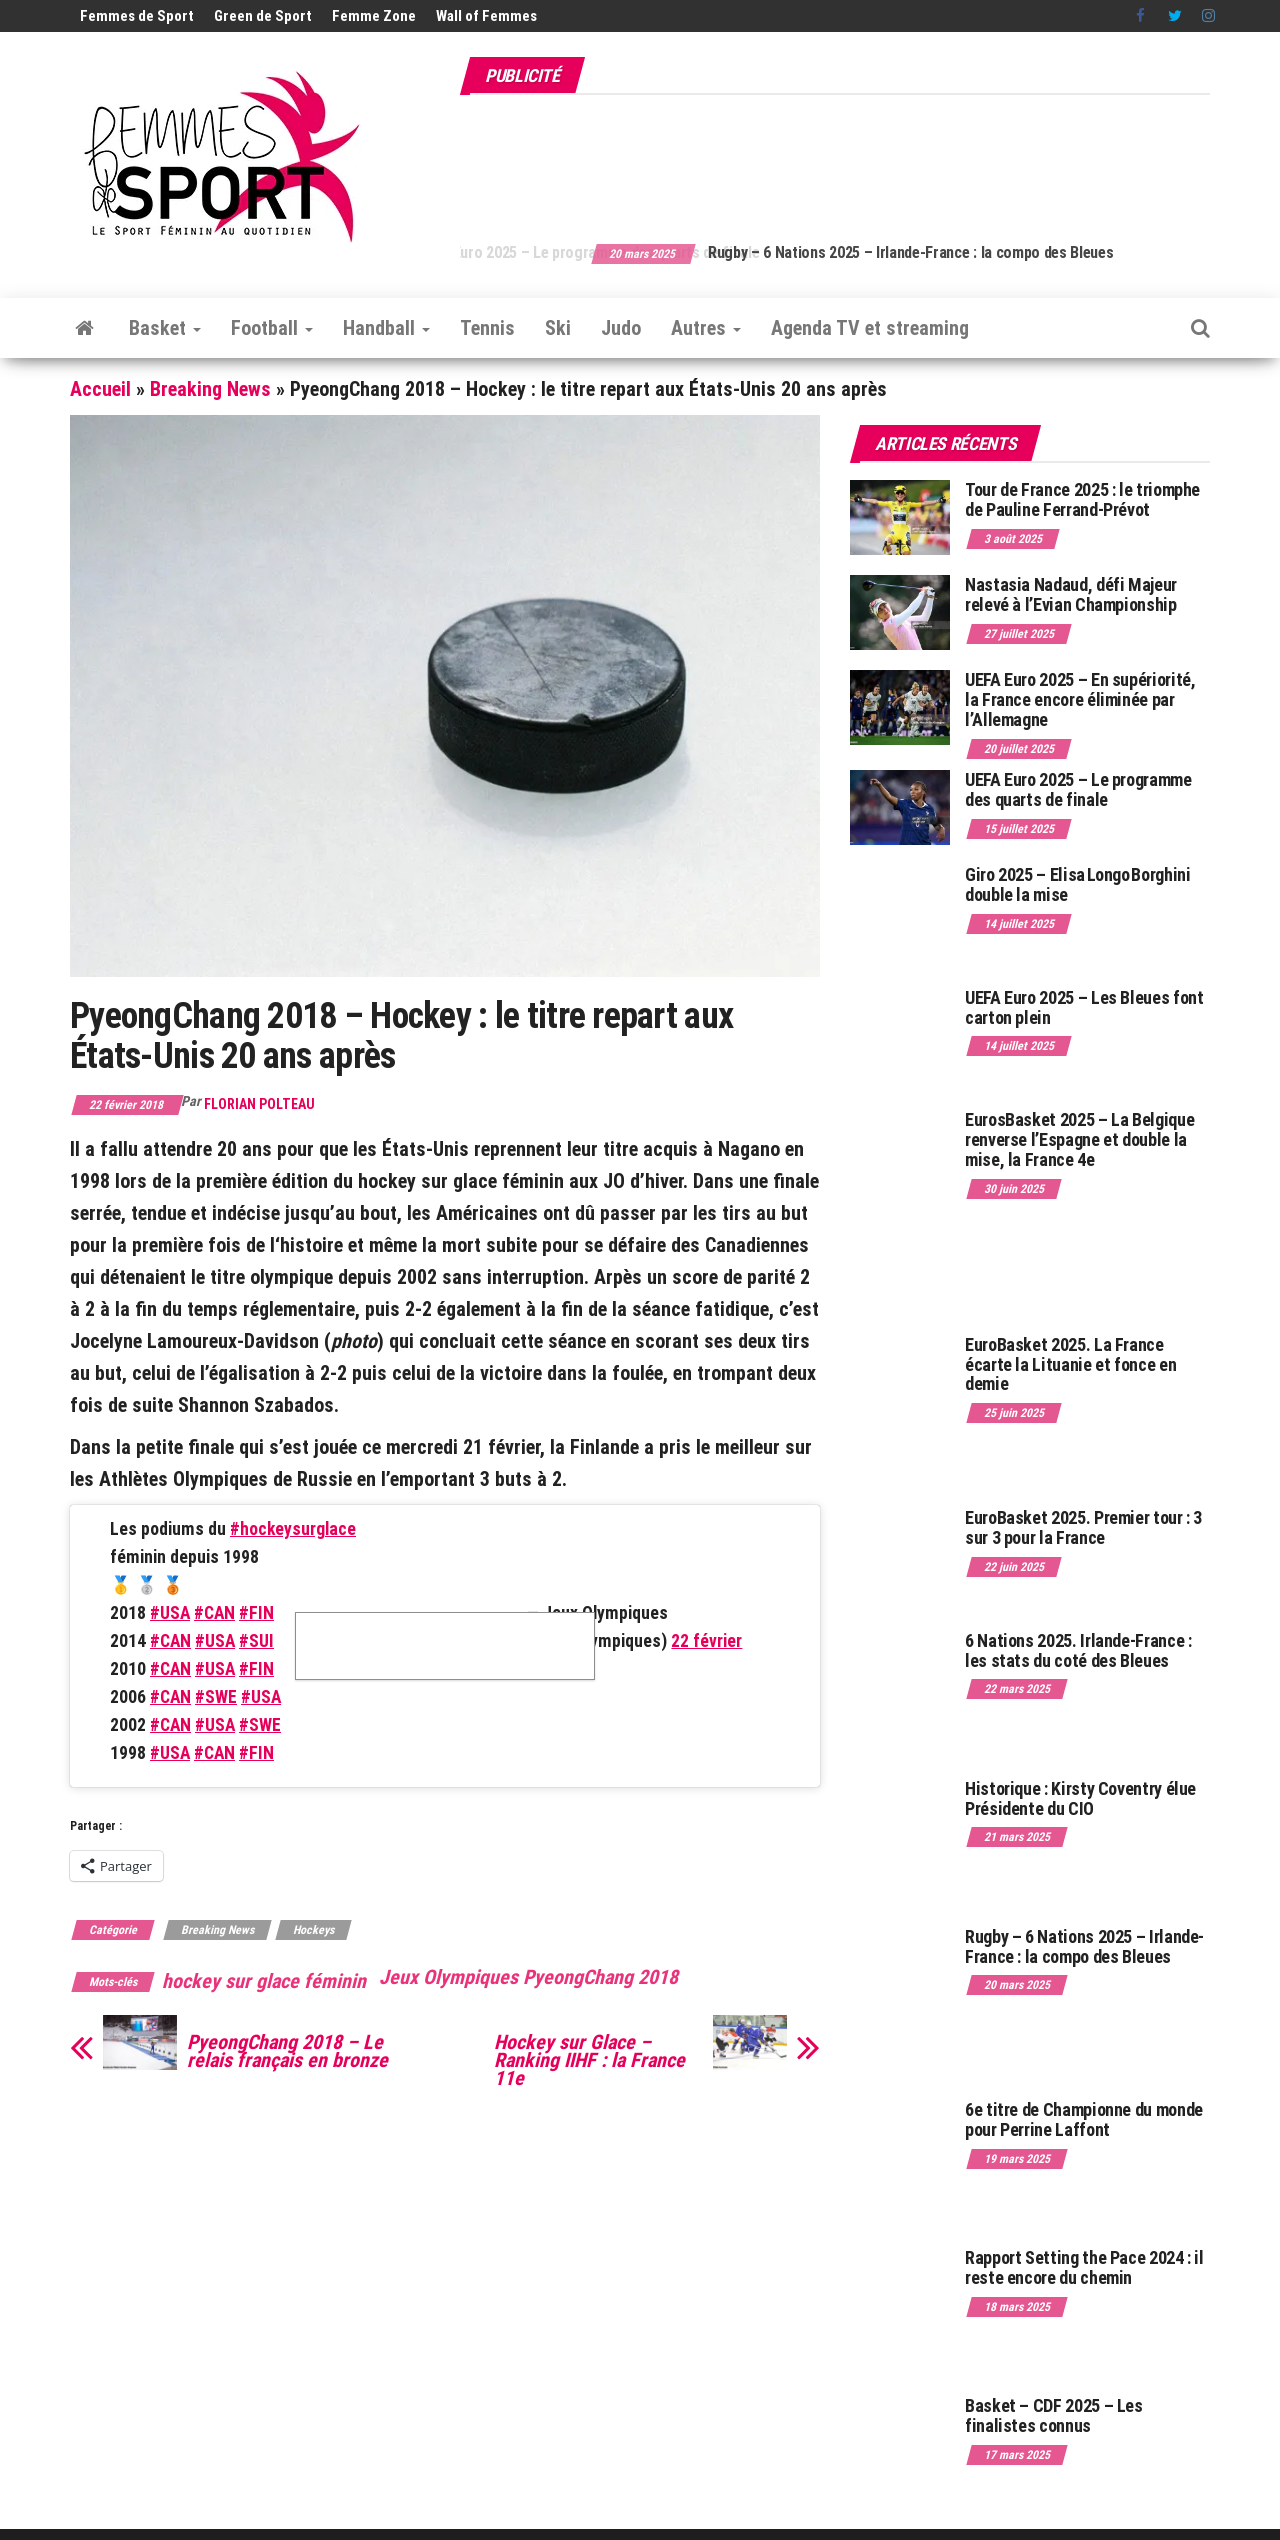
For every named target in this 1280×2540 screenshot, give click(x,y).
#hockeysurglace (293, 1529)
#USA (170, 1613)
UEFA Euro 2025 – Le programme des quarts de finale (634, 252)
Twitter (1175, 16)
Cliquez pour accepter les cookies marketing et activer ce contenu (445, 1645)
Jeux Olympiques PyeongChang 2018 (528, 1977)
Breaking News (210, 389)
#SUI (256, 1641)
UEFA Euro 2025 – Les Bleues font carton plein (1084, 1007)
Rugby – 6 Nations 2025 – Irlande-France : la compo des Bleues (1084, 1946)
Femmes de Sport (137, 16)
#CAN (214, 1613)
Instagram (1208, 16)
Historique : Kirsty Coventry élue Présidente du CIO (1080, 1798)
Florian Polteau (259, 1104)
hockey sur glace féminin (264, 1981)
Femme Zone (374, 16)
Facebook (1142, 16)
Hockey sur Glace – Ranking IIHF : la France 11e (589, 2060)
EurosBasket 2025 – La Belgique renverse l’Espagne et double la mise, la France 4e (1079, 1139)
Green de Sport (263, 16)
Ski (558, 328)
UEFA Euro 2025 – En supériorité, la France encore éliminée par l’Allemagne (1080, 699)
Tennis (487, 328)
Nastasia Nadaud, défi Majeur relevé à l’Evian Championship (1071, 594)
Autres (706, 328)
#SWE (216, 1697)
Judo (621, 328)
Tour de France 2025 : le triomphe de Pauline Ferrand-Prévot (1082, 499)
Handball (386, 328)
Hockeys (313, 1930)
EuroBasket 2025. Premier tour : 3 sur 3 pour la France (1083, 1527)
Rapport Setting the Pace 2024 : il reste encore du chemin (1084, 2267)
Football (272, 328)
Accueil (100, 389)
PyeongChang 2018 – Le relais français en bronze (287, 2051)
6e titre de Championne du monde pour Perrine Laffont (1084, 2119)
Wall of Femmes (486, 16)
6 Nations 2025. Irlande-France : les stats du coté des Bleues (1078, 1650)
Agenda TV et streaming (870, 328)
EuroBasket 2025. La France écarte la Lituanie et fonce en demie (1070, 1364)
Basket (165, 328)
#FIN (256, 1613)
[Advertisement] (846, 158)
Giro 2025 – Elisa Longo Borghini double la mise (1077, 884)
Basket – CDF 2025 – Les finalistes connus (1054, 2415)
